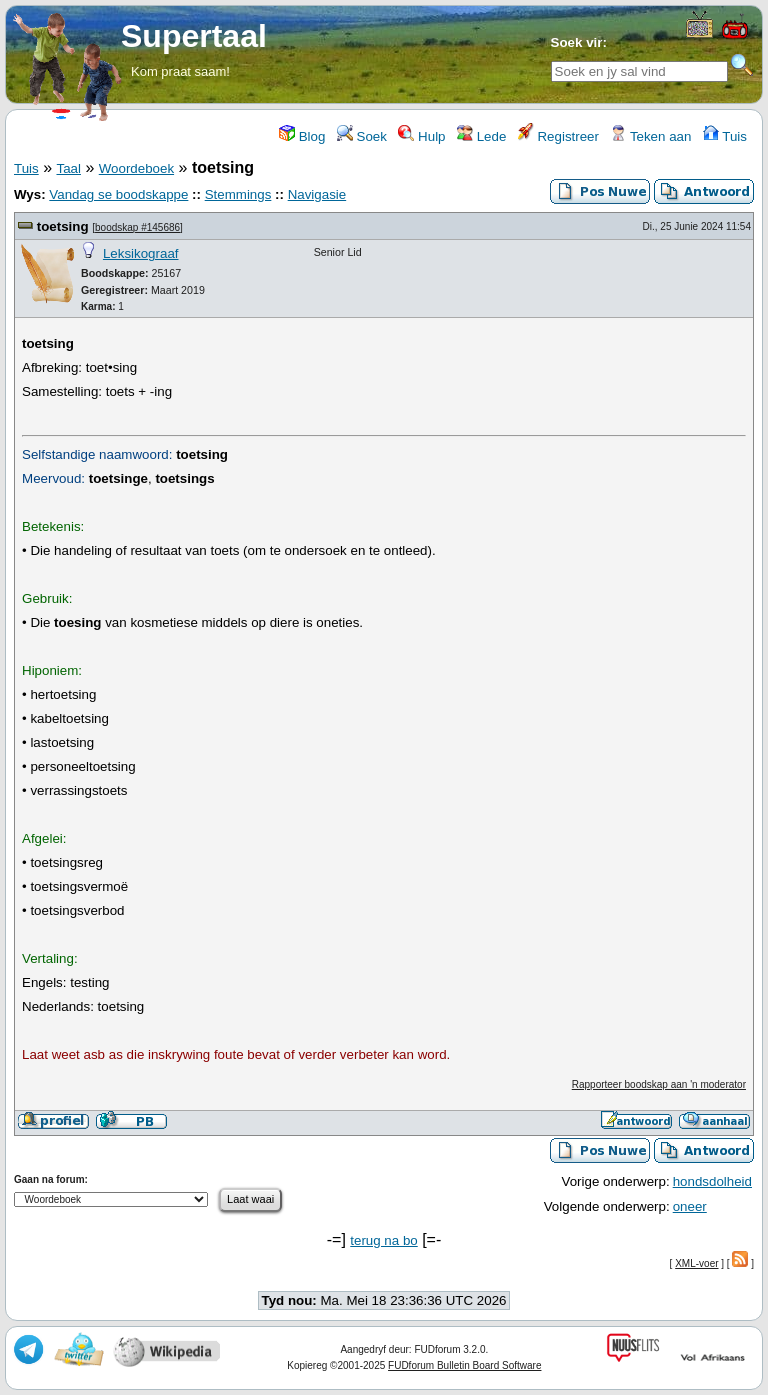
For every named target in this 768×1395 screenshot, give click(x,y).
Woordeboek (136, 168)
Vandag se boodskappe (118, 194)
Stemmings (238, 194)
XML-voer (696, 1263)
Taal (68, 168)
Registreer (558, 136)
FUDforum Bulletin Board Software (464, 1365)
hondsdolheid (712, 1181)
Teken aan (650, 136)
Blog (302, 136)
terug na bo (383, 1240)
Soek (362, 136)
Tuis (725, 136)
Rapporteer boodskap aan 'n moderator (659, 1084)
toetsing (63, 226)
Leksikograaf (141, 253)
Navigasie (317, 194)
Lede (481, 136)
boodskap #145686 (137, 227)
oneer (690, 1206)
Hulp (421, 136)
